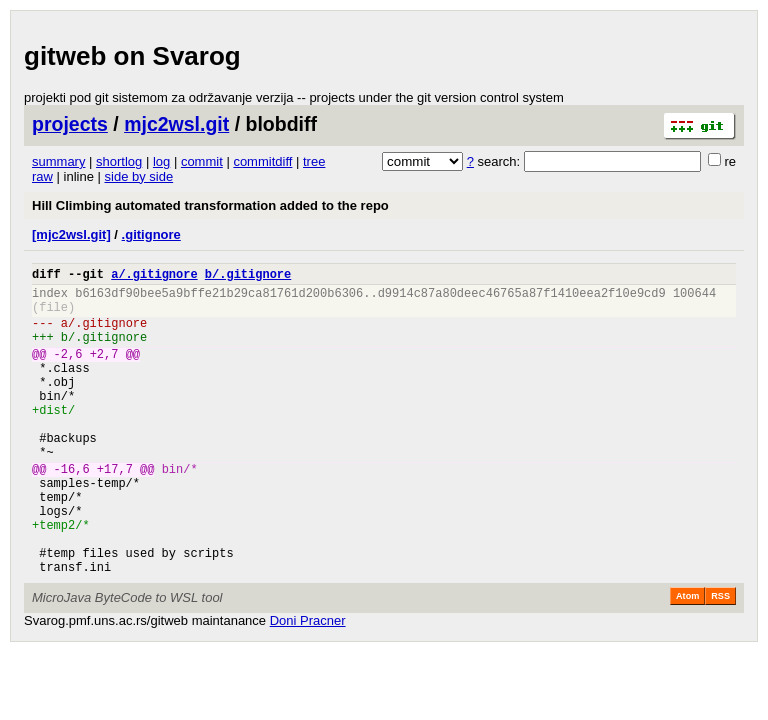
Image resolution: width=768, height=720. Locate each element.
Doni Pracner (308, 683)
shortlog (119, 161)
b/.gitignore (248, 276)
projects (70, 124)
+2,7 (104, 371)
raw (42, 176)
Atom (687, 659)
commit (202, 161)
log (161, 161)
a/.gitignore (154, 276)
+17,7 (115, 510)
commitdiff (262, 161)
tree (314, 161)
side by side (139, 176)
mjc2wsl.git (176, 124)
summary (58, 161)
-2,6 (68, 371)
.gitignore (151, 234)
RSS (720, 659)
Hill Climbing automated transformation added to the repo (210, 205)
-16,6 (72, 510)
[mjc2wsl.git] (71, 234)
